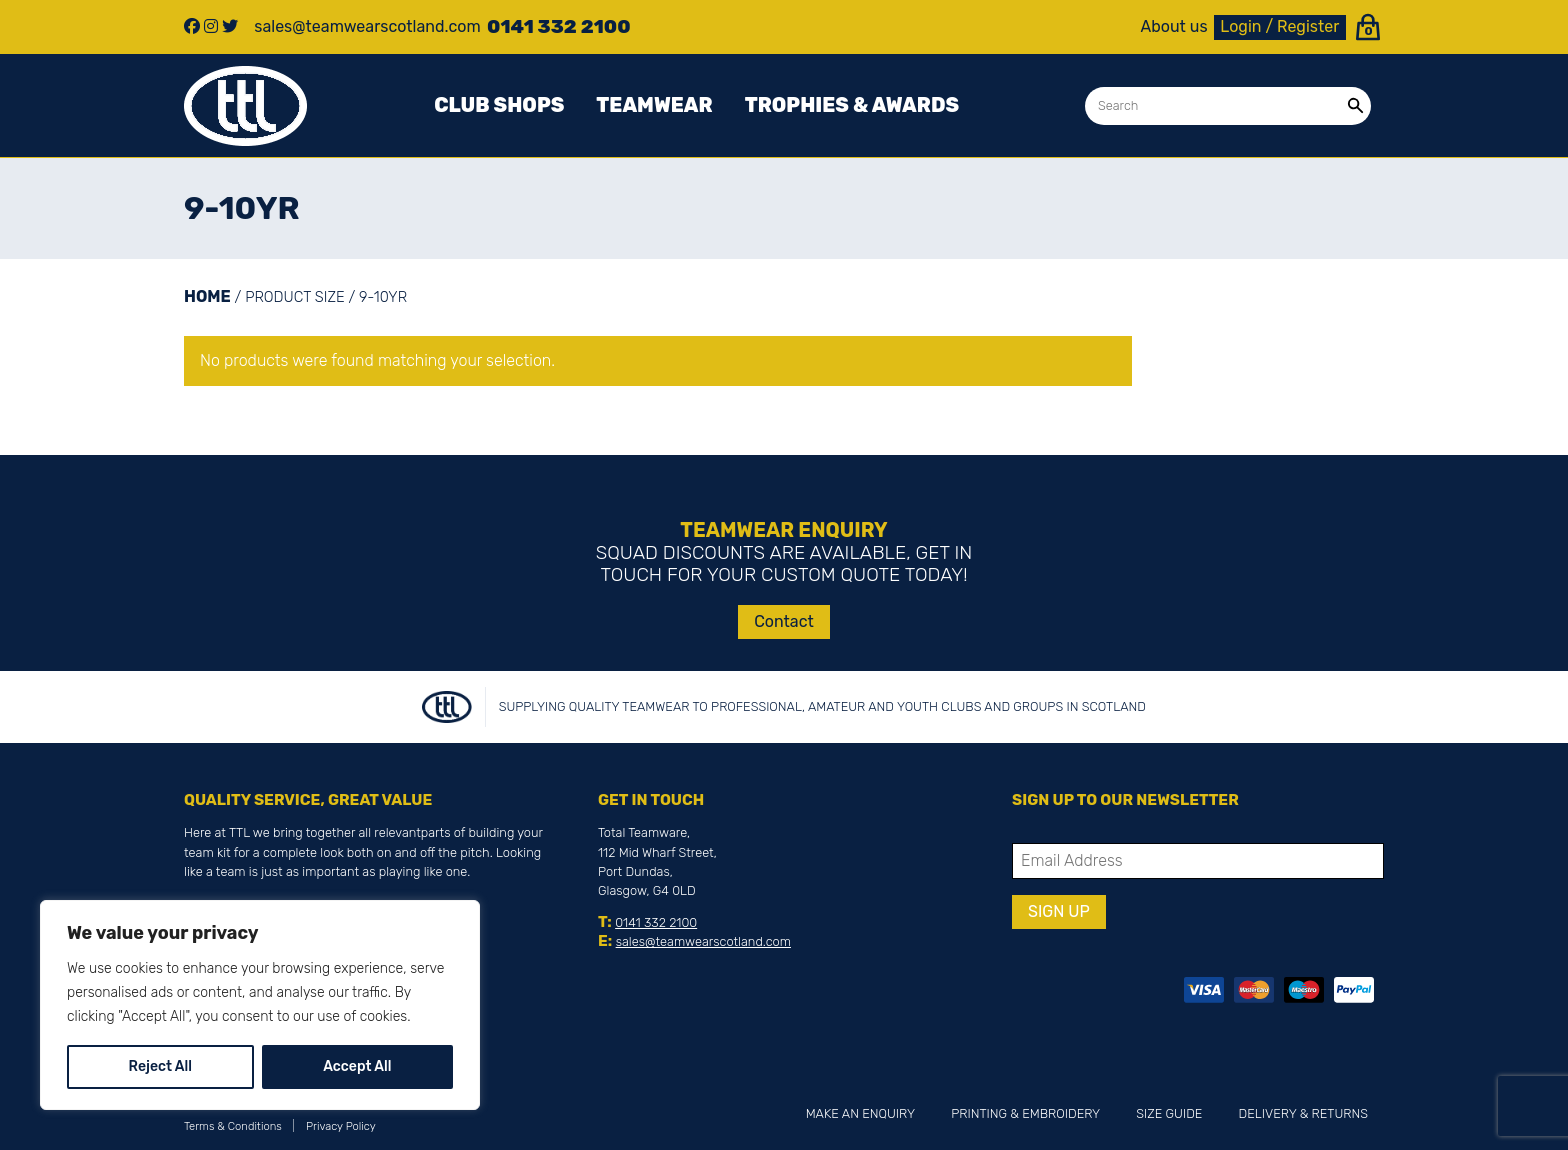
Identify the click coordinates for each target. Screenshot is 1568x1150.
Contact (784, 621)
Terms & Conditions (233, 1126)
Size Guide (1169, 1113)
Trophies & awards (852, 105)
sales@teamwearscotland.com (703, 941)
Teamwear (654, 105)
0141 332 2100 (656, 922)
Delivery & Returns (1303, 1113)
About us (1174, 27)
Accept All (357, 1066)
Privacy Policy (341, 1126)
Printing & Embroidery (1025, 1113)
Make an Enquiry (860, 1113)
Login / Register (1279, 26)
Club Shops (499, 105)
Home (207, 296)
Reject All (160, 1066)
